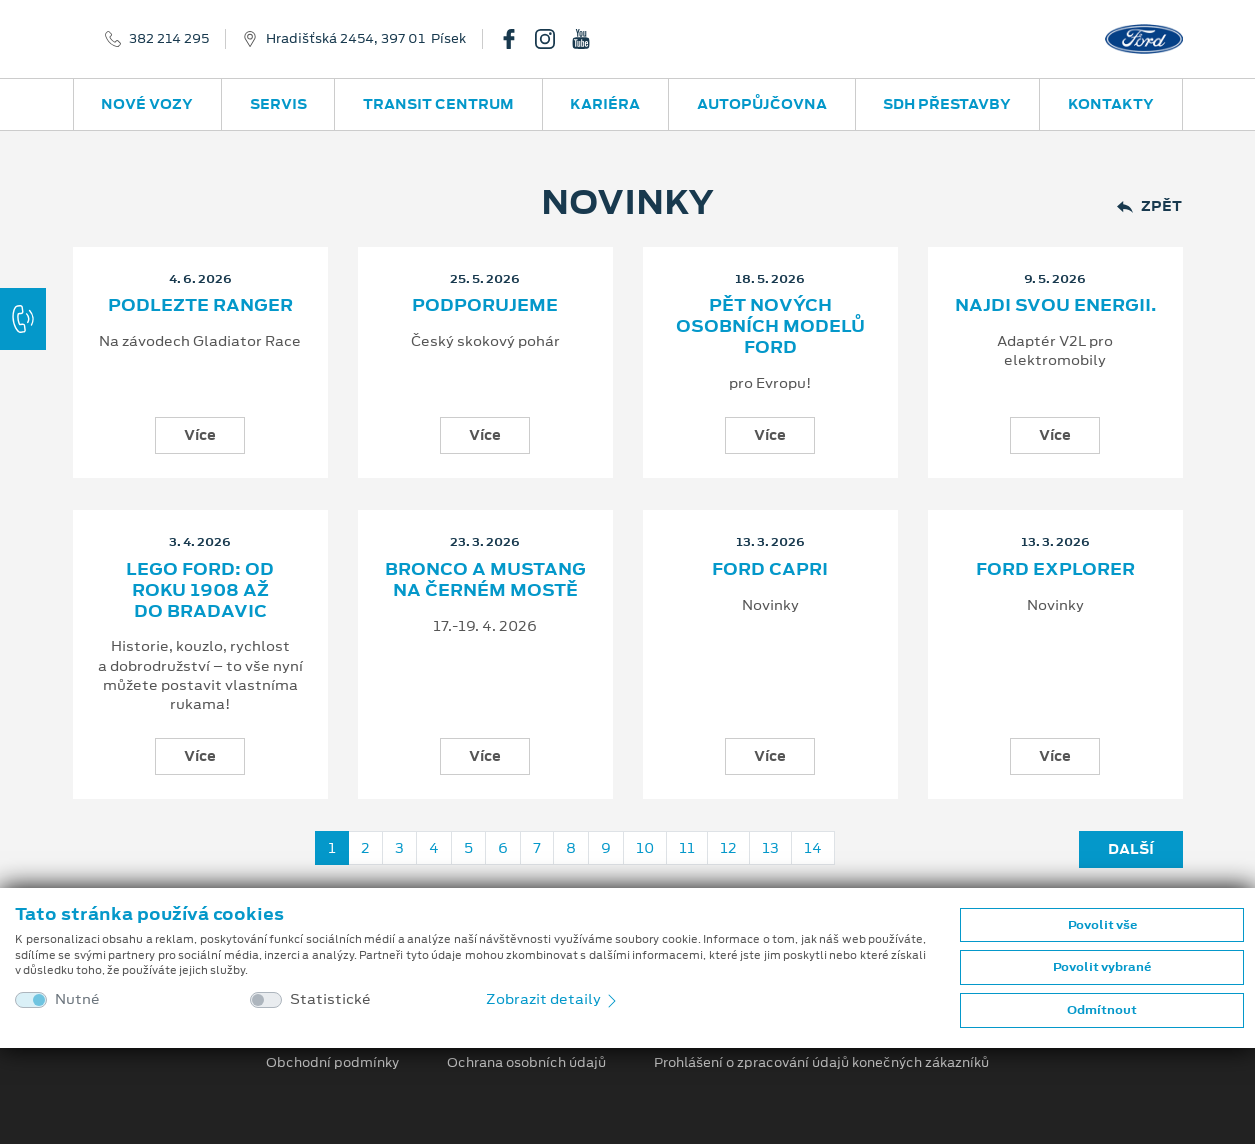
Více (200, 435)
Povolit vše (1102, 925)
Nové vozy (147, 104)
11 (687, 848)
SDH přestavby (947, 104)
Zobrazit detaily (553, 999)
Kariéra (605, 104)
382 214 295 (169, 39)
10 (645, 848)
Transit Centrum (438, 104)
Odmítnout (1102, 1010)
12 (728, 848)
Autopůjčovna (762, 104)
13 (770, 848)
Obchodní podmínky (332, 1063)
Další (1131, 849)
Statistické (330, 999)
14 (813, 848)
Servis (278, 104)
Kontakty (1111, 104)
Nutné (77, 999)
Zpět (1149, 206)
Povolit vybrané (1102, 967)
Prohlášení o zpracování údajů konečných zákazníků (821, 1063)
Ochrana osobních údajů (526, 1063)
